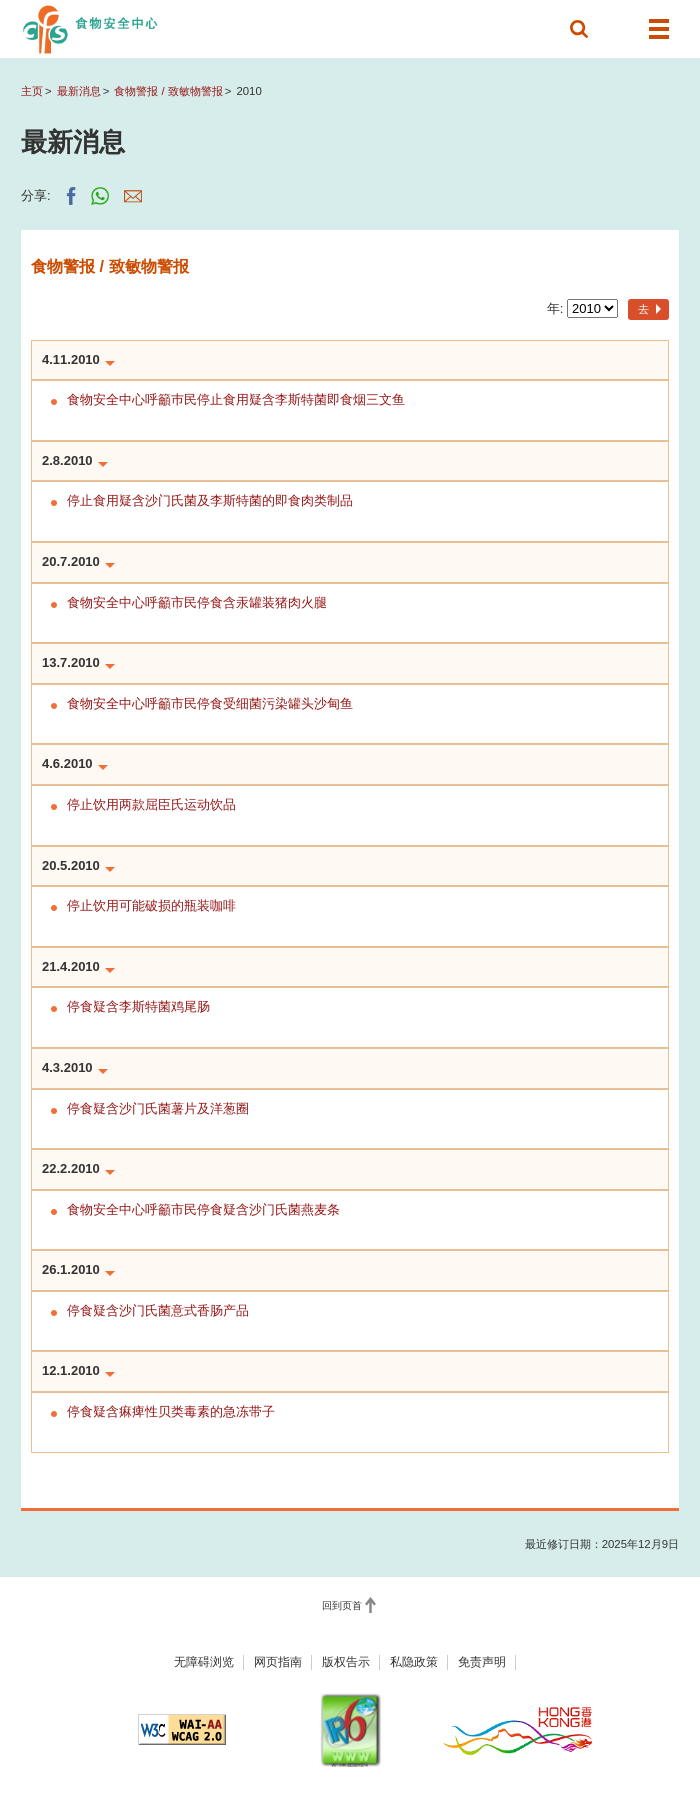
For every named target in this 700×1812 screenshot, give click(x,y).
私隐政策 (414, 1662)
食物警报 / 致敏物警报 (168, 91)
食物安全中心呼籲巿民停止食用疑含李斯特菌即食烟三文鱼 (236, 399)
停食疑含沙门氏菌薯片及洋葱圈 (158, 1108)
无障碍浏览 (204, 1662)
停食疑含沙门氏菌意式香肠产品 (158, 1310)
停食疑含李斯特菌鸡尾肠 (138, 1006)
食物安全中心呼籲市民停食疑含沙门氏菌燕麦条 (203, 1209)
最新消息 (79, 91)
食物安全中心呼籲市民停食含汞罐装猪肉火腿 (197, 602)
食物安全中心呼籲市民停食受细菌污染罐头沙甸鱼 (210, 703)
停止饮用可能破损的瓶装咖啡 (151, 905)
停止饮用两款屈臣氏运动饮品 (151, 804)
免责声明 (482, 1662)
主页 (32, 91)
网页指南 (278, 1662)
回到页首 (342, 1605)
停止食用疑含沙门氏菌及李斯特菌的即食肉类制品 (210, 500)
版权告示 (346, 1662)
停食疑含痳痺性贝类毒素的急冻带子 (171, 1411)
